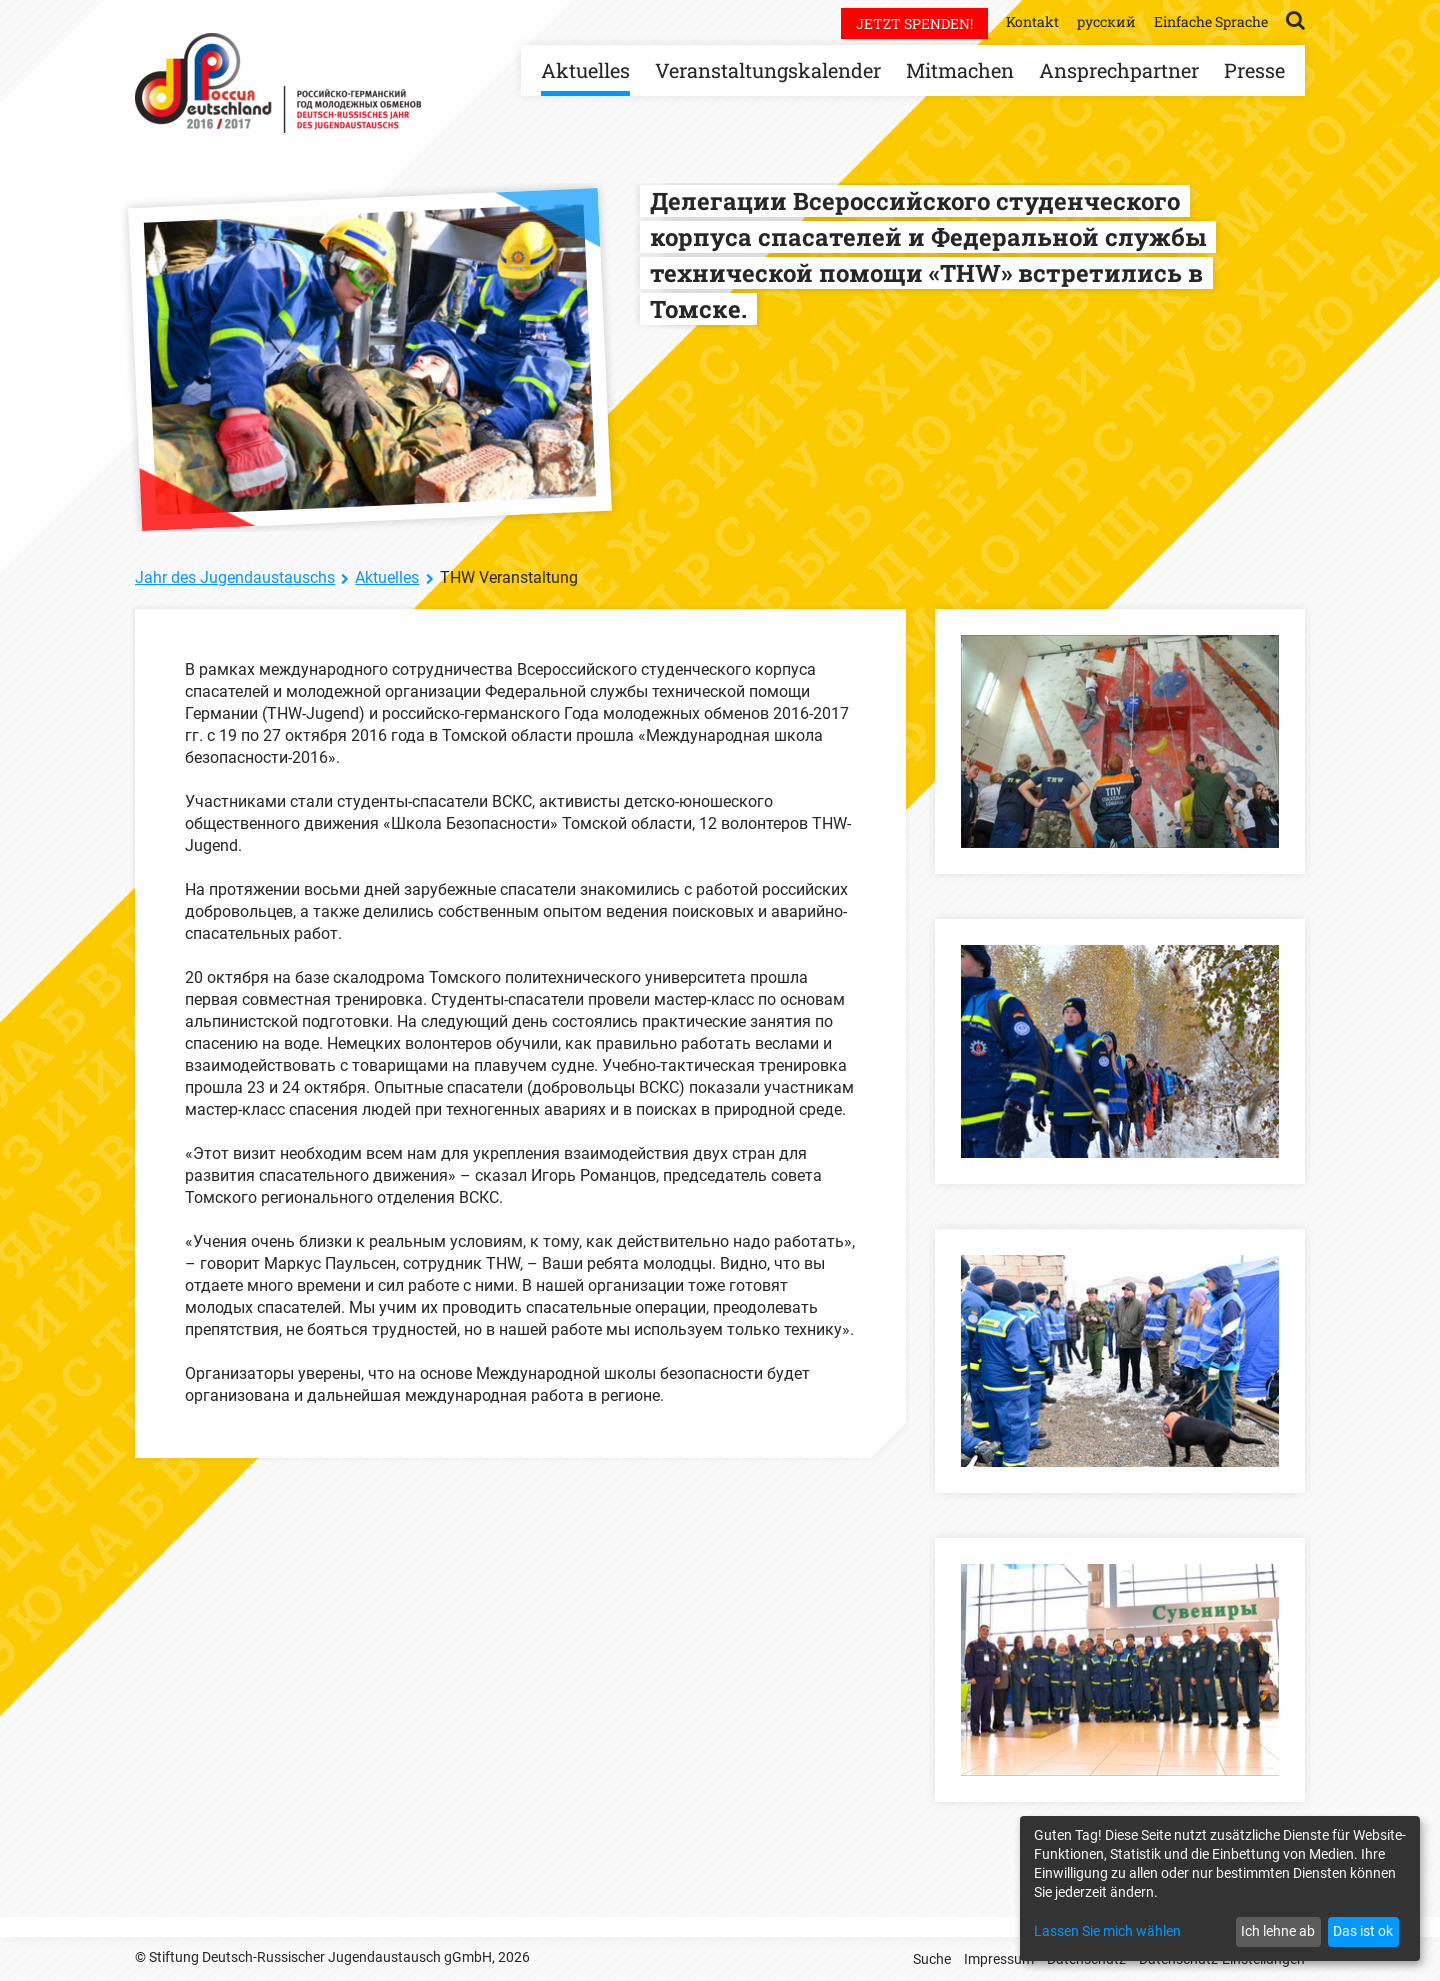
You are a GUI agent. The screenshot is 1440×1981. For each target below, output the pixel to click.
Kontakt (1032, 21)
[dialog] (1220, 1888)
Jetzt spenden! (914, 23)
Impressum (999, 1959)
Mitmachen (960, 70)
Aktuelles (585, 70)
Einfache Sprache (1211, 21)
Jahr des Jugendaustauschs (235, 577)
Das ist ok (1363, 1931)
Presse (1254, 70)
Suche (932, 1959)
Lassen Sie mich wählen (1107, 1931)
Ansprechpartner (1119, 70)
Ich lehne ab (1278, 1931)
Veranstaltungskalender (768, 70)
